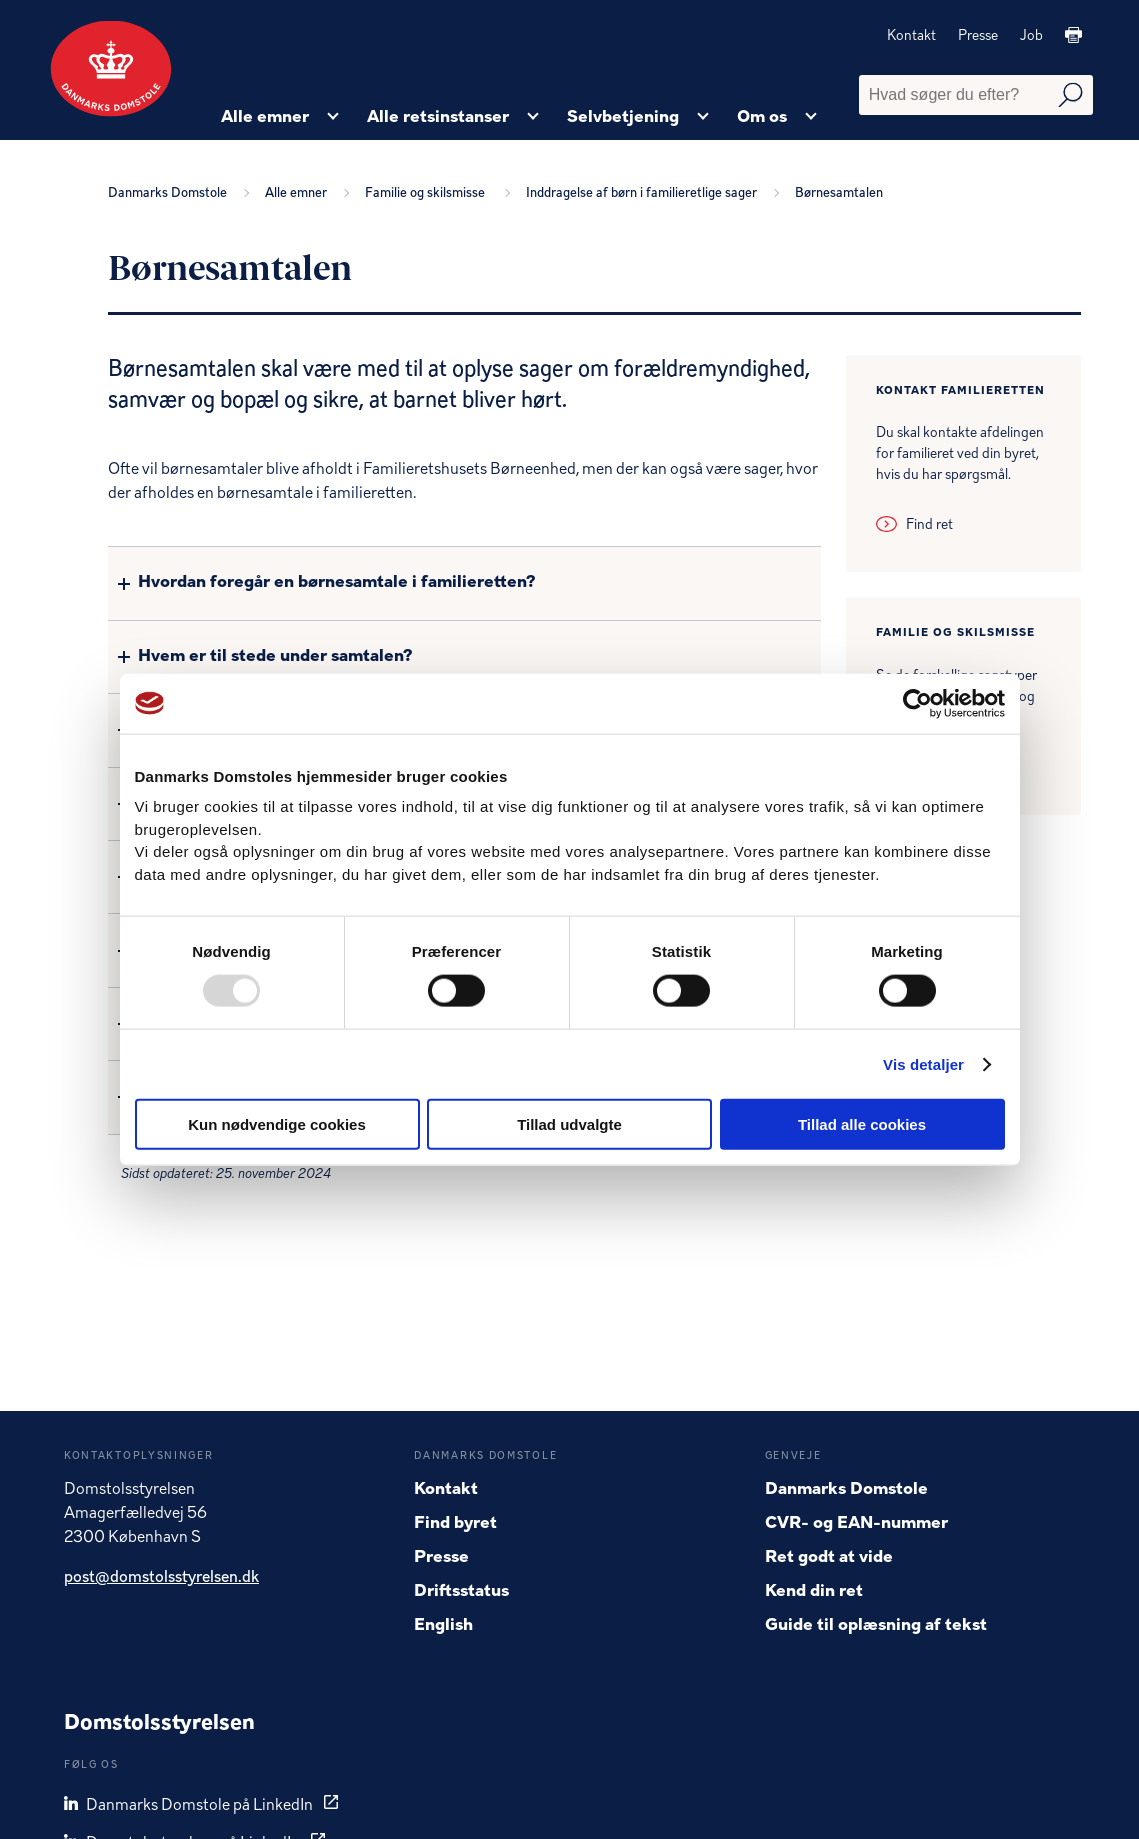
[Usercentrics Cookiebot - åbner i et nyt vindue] (917, 703)
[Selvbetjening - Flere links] (703, 118)
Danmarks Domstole (170, 193)
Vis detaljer (923, 1063)
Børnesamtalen (839, 193)
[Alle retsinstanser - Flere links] (533, 118)
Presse (978, 36)
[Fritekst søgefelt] (976, 95)
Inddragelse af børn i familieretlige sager (644, 193)
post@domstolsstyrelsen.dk (161, 1578)
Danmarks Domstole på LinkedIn (190, 1805)
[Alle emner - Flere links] (333, 118)
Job (1031, 36)
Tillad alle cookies (862, 1124)
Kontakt (911, 36)
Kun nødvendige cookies (277, 1124)
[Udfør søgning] (1070, 95)
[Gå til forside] (111, 69)
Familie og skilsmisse (429, 193)
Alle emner (299, 193)
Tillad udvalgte (569, 1124)
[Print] (1073, 36)
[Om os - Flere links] (811, 118)
